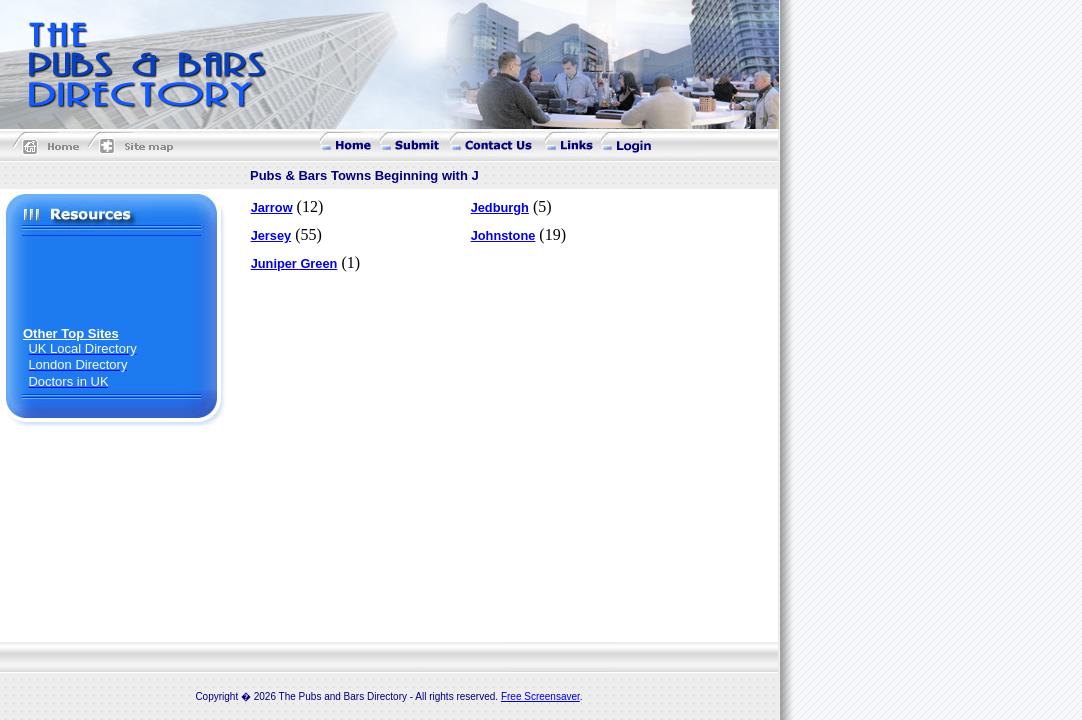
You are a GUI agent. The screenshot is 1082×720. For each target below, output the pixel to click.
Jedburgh (500, 207)
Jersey (271, 235)
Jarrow (272, 207)
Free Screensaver (540, 696)
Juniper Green (294, 263)
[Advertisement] (113, 281)
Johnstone (503, 235)
